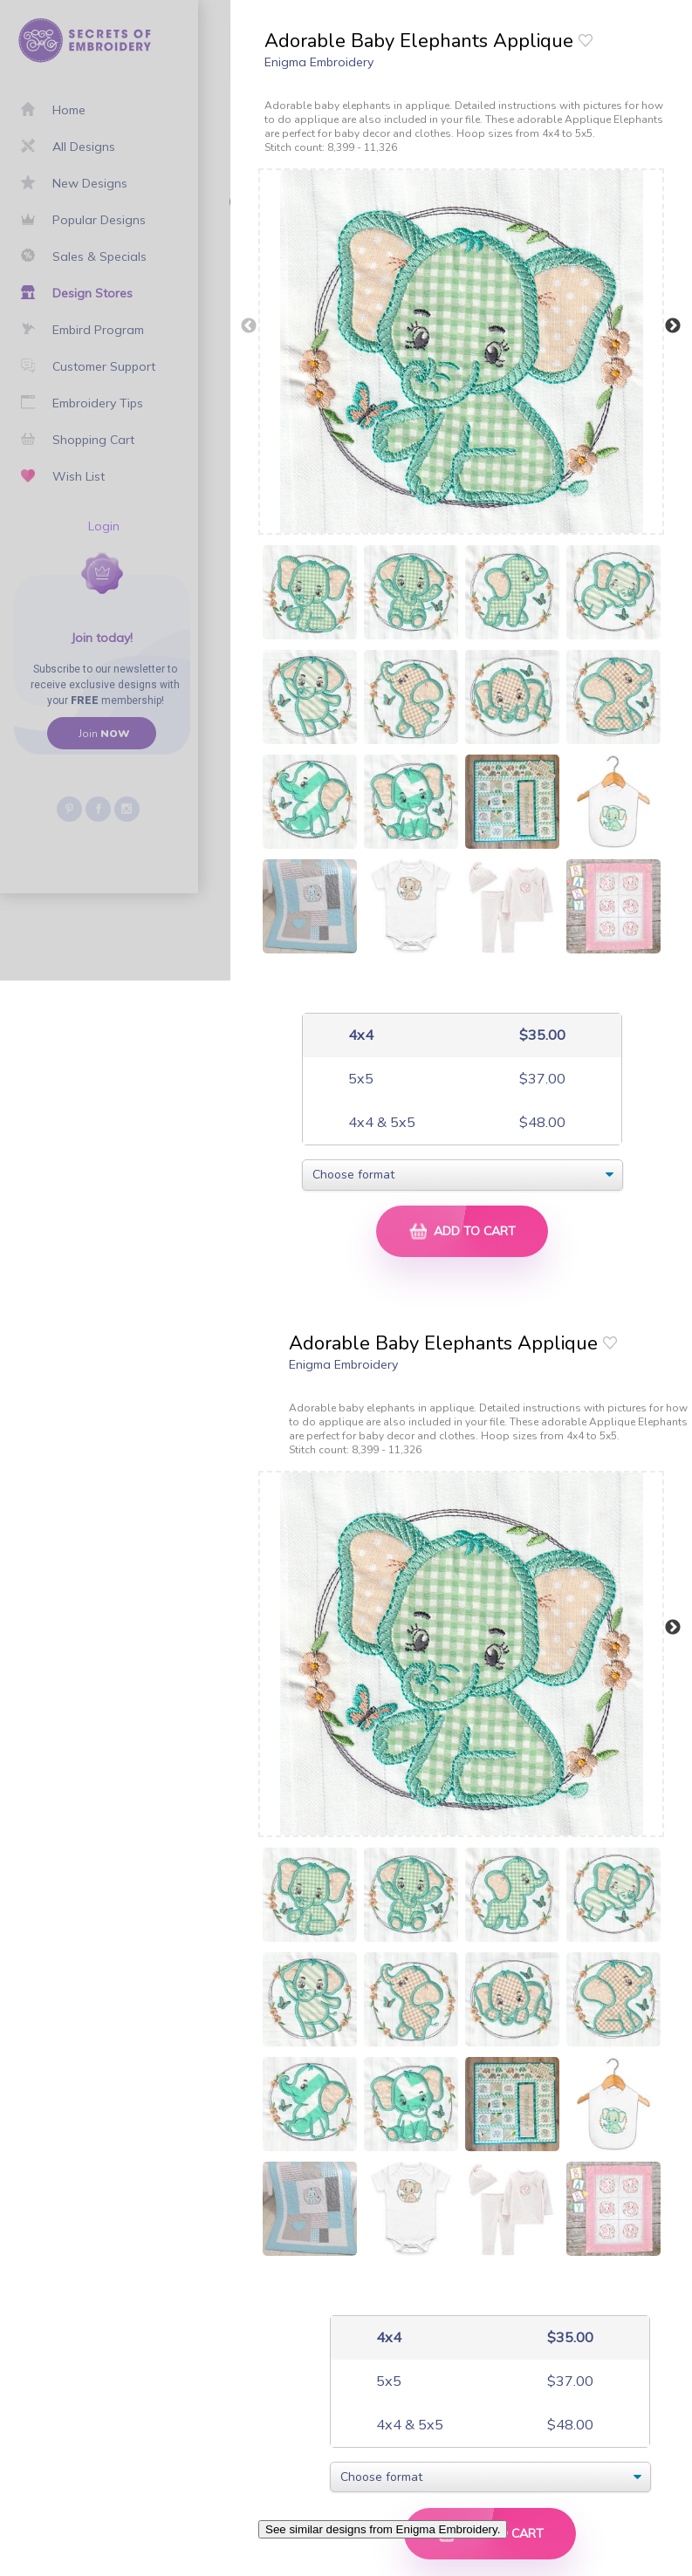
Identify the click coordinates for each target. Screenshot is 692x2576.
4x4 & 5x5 (380, 1122)
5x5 (359, 1078)
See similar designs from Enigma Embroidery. (382, 2529)
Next (673, 326)
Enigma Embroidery (318, 62)
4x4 (359, 1035)
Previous (248, 326)
